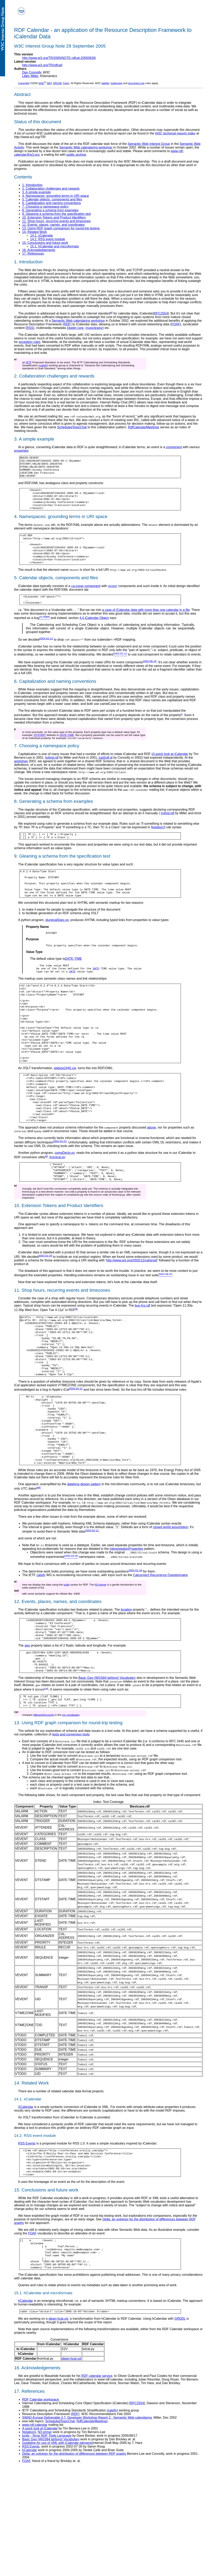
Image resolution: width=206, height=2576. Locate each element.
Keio (65, 83)
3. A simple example (36, 192)
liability (105, 83)
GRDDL (179, 2422)
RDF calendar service (96, 2479)
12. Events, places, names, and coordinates (53, 224)
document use (136, 83)
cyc (46, 1777)
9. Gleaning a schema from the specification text (56, 214)
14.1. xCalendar (41, 235)
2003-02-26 (45, 1310)
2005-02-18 (135, 1651)
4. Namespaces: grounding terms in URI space (55, 195)
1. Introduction (32, 185)
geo (27, 1730)
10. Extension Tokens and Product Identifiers (54, 217)
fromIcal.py (57, 1208)
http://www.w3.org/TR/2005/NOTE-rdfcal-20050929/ (59, 58)
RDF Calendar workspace (40, 2503)
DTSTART (40, 751)
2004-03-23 (60, 1192)
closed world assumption (170, 1607)
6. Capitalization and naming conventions (51, 203)
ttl (76, 1363)
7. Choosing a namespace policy (45, 206)
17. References (33, 253)
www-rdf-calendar (34, 2528)
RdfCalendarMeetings (143, 427)
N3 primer (101, 1665)
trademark (117, 83)
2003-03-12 (76, 1455)
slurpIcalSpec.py (57, 942)
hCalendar (25, 2403)
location (126, 1690)
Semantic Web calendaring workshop (85, 147)
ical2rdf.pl (105, 774)
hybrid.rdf (52, 774)
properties (21, 450)
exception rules (29, 342)
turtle (67, 1665)
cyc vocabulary (71, 1806)
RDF (67, 324)
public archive (76, 154)
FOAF (175, 324)
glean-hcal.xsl (58, 2422)
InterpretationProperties (126, 1629)
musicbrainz (94, 328)
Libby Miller (30, 76)
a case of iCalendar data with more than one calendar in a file (146, 626)
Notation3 (158, 843)
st (111, 312)
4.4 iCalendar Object (94, 634)
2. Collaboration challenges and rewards (51, 188)
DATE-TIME (67, 751)
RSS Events (26, 2235)
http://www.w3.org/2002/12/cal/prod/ (131, 1315)
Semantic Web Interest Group (149, 144)
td (46, 1207)
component (174, 447)
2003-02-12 (46, 654)
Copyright (23, 83)
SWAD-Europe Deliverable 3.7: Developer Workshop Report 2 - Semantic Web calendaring (87, 2521)
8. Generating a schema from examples (50, 210)
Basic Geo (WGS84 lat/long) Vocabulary (107, 1767)
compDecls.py (64, 1204)
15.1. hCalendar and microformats (54, 246)
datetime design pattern (84, 1564)
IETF (29, 362)
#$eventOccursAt (43, 1806)
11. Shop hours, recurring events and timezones (56, 221)
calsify (43, 365)
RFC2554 (161, 313)
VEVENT (112, 600)
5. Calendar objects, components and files (52, 199)
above (151, 1178)
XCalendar (25, 2198)
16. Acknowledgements (38, 250)
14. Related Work (34, 232)
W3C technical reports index (175, 133)
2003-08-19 (150, 677)
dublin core (76, 328)
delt (38, 1568)
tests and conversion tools (70, 1826)
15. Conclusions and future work (45, 242)
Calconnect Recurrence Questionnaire (160, 1655)
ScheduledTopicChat (72, 427)
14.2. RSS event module (47, 239)
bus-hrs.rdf (142, 1360)
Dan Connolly (31, 72)
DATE (96, 993)
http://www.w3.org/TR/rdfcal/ (42, 65)
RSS (30, 328)
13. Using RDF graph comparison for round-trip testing (61, 228)
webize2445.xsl (65, 1109)
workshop (21, 777)
